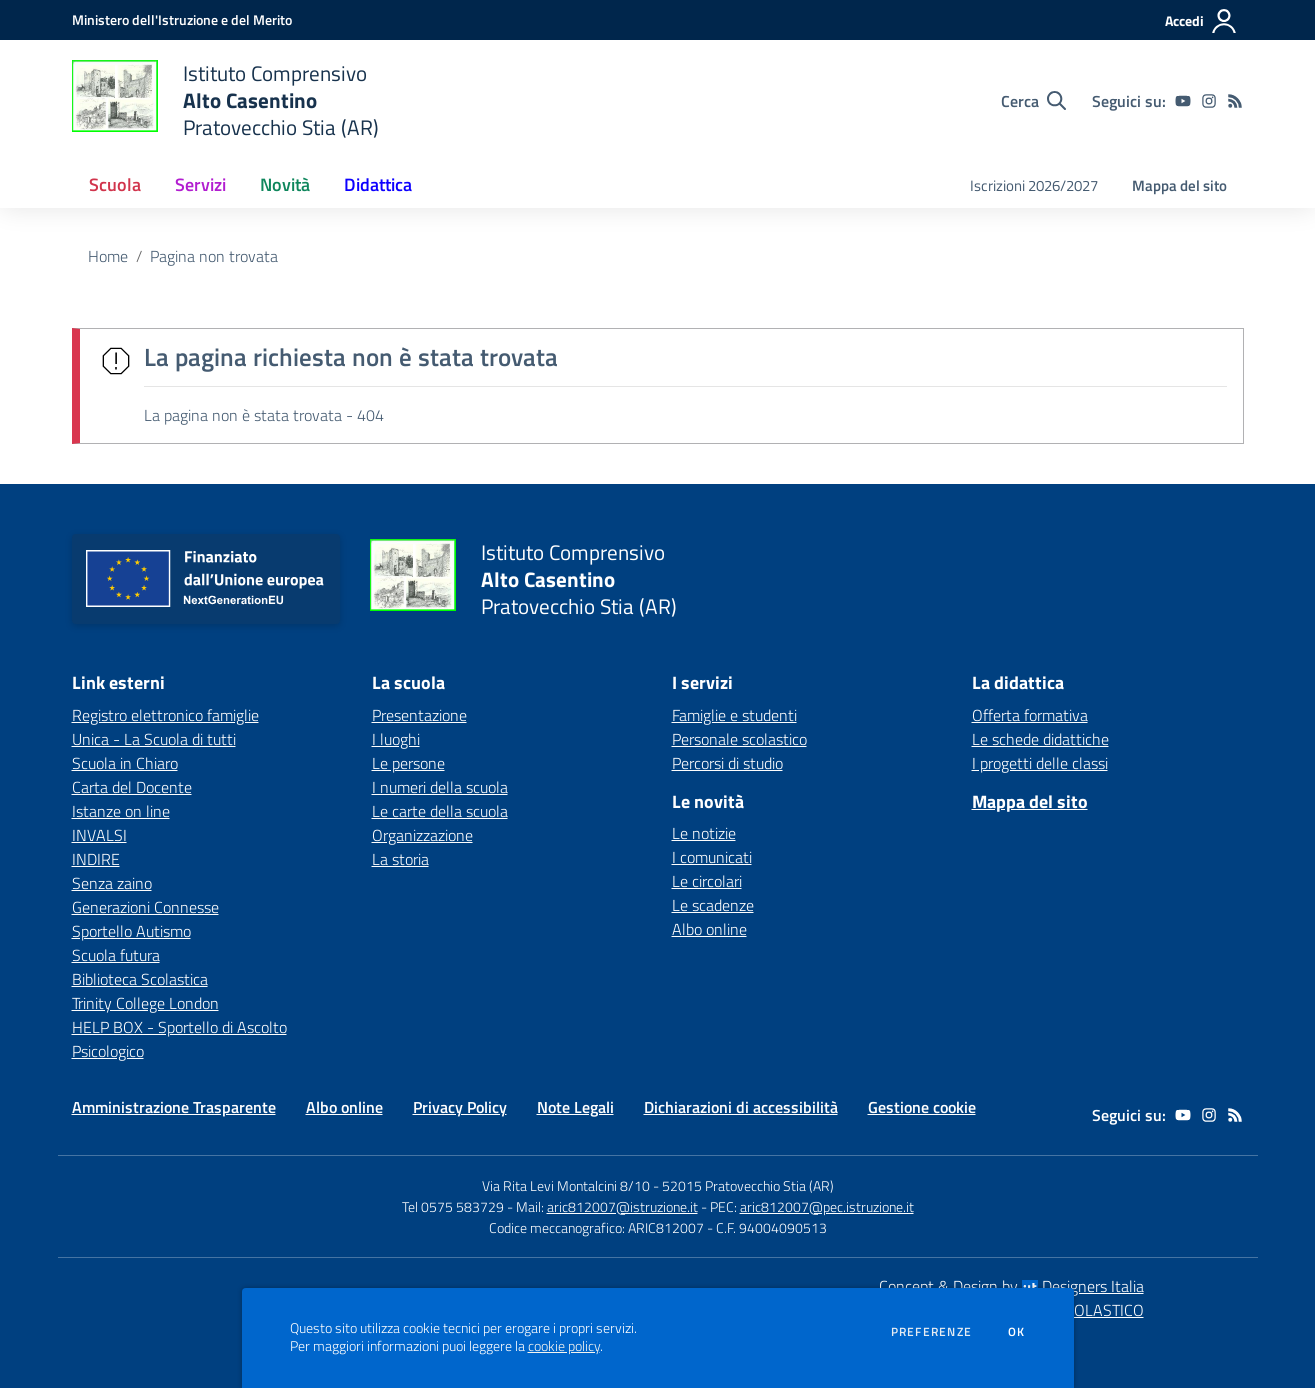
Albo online (709, 929)
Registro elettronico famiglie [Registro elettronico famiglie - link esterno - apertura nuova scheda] (165, 715)
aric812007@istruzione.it (622, 1206)
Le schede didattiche (1040, 739)
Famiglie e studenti (734, 715)
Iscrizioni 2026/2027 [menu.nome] (1034, 185)
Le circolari (707, 881)
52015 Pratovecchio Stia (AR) (748, 1185)
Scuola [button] (115, 184)
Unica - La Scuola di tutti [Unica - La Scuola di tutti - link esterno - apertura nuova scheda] (154, 739)
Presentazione (419, 715)
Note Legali (575, 1107)
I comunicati (712, 857)
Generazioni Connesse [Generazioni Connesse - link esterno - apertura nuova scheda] (145, 907)
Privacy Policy (460, 1107)
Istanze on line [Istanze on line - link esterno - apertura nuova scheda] (121, 811)
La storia (400, 859)
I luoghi (396, 739)
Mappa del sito (1179, 185)
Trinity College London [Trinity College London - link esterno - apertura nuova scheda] (145, 1003)
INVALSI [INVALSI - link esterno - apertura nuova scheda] (99, 835)
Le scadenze (713, 905)
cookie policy (564, 1346)
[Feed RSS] (1235, 101)
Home (108, 256)
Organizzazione (422, 835)
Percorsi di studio (727, 763)
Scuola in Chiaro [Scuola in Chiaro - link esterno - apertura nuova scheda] (125, 763)
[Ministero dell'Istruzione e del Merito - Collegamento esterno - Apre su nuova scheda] (182, 19)
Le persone (408, 763)
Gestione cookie (922, 1107)
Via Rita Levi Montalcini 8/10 (566, 1185)
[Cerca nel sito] (1033, 101)
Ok (1017, 1332)
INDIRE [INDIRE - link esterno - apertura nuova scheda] (96, 859)
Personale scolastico (739, 739)
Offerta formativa (1030, 715)
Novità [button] (285, 184)
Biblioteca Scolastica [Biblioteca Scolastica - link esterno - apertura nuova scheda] (140, 979)
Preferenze (931, 1332)
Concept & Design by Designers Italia (1011, 1286)
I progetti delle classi (1040, 763)
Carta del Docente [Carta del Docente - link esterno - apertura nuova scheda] (132, 787)
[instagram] (1209, 101)
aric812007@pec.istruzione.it (827, 1206)
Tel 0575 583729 (453, 1206)
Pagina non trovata (214, 256)
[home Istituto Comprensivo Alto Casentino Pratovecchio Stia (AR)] (226, 100)
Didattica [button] (378, 184)
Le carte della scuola (440, 811)
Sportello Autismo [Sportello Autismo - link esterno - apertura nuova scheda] (131, 931)
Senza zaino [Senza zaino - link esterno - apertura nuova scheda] (112, 883)
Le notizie (704, 833)
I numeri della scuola (440, 787)
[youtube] (1183, 101)
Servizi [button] (200, 184)
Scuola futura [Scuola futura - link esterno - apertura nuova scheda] (116, 955)
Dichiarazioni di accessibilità (741, 1107)
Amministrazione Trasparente (174, 1107)
